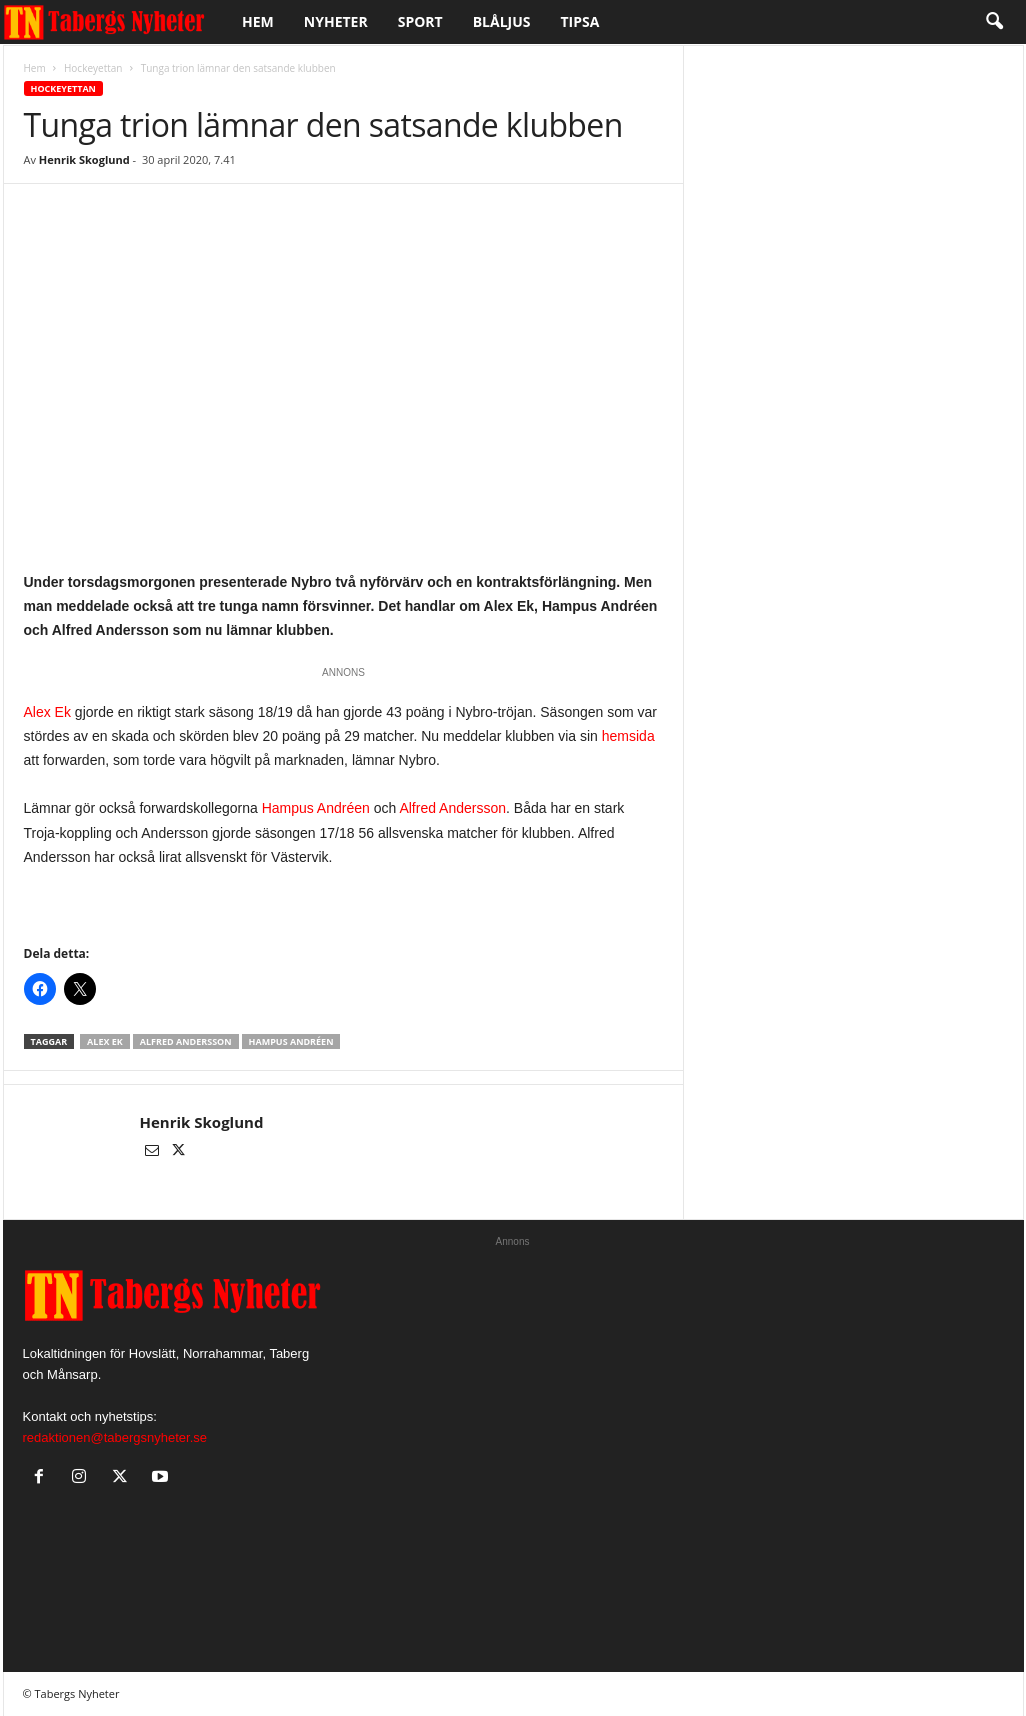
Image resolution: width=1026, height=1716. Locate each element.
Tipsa (580, 21)
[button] (994, 22)
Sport (420, 21)
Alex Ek (47, 712)
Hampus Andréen (316, 808)
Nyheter (336, 21)
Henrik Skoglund (84, 159)
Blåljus (502, 21)
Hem (258, 21)
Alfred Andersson (452, 808)
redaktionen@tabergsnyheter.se (115, 1437)
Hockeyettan (93, 68)
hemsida (628, 736)
